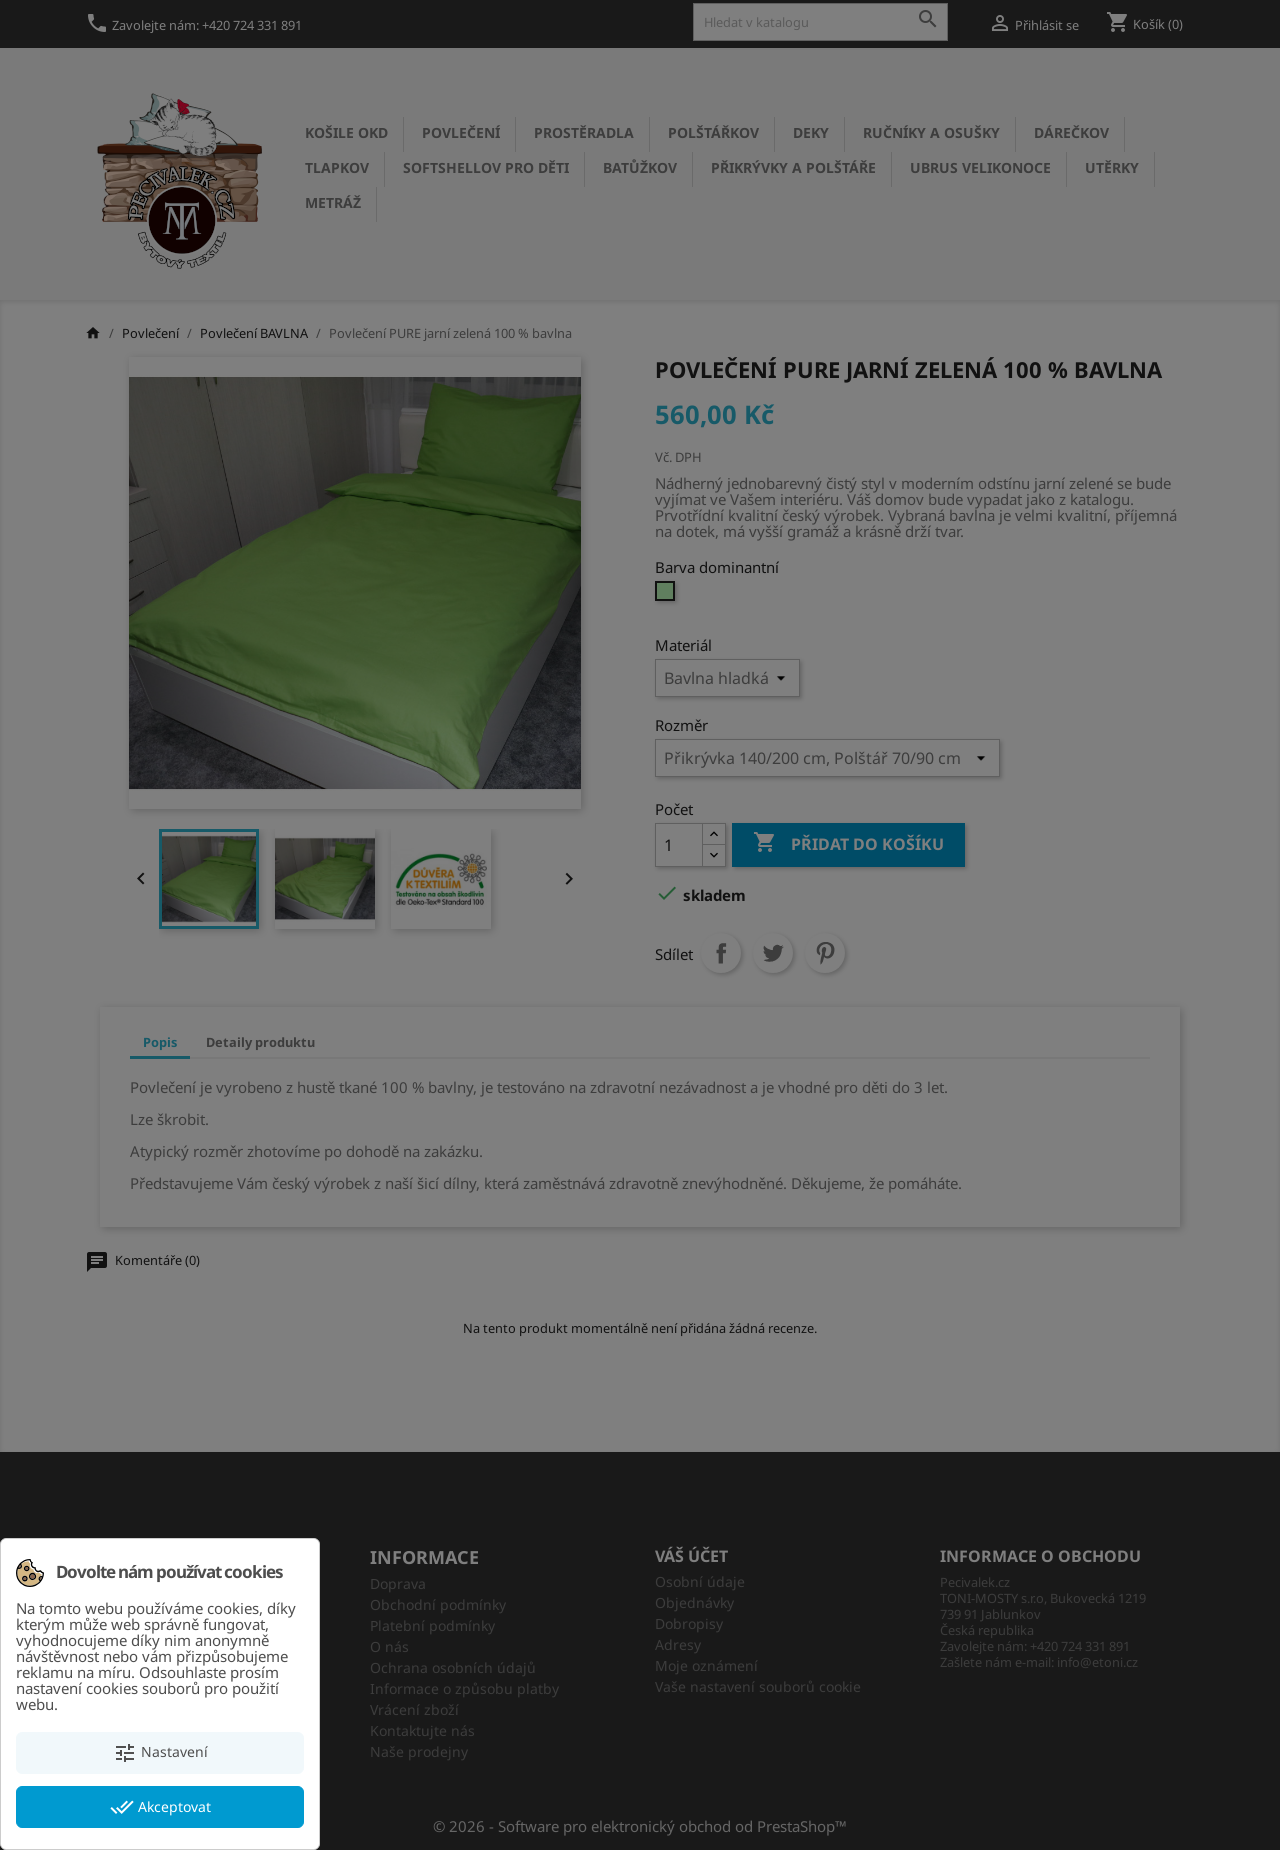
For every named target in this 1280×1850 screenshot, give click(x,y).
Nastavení (160, 1753)
